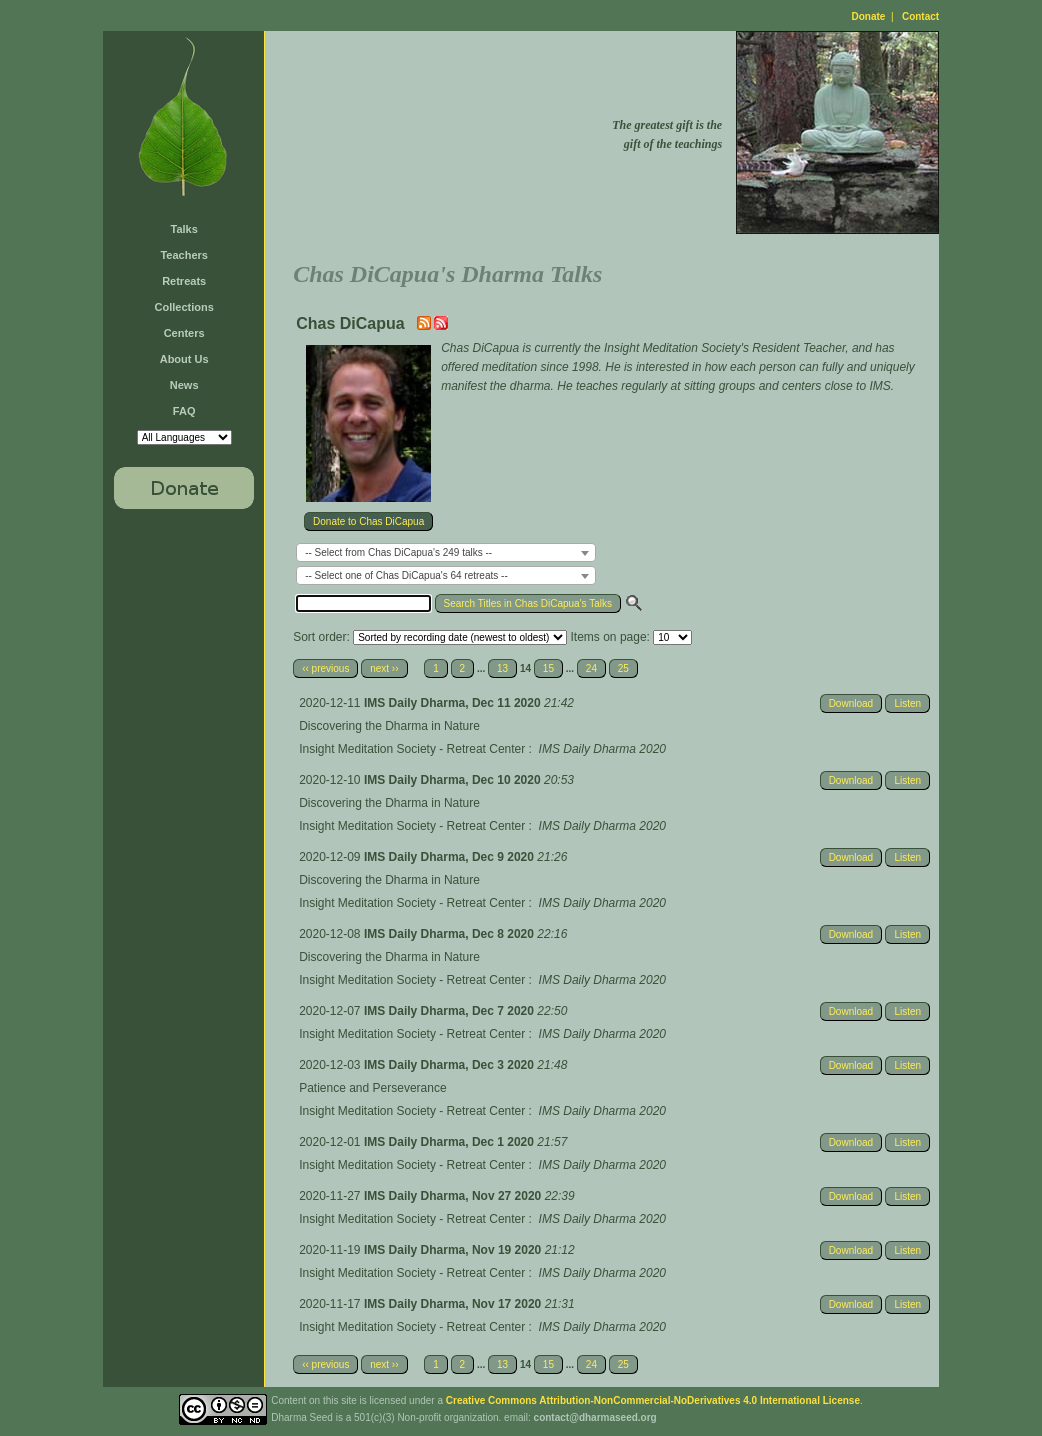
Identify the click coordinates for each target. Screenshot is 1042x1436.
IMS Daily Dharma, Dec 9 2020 (450, 857)
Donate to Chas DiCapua (368, 521)
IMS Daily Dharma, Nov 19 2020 (454, 1250)
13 (502, 668)
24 (591, 668)
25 (623, 668)
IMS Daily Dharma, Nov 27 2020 (454, 1196)
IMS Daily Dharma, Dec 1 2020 (450, 1142)
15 (548, 668)
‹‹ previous (325, 668)
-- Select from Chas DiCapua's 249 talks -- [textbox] (398, 552)
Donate (869, 16)
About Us (184, 359)
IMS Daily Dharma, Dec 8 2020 (450, 934)
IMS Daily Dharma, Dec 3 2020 (450, 1065)
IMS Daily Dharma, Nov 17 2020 (454, 1304)
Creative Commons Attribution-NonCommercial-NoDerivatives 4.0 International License (653, 1400)
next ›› (384, 668)
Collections (184, 307)
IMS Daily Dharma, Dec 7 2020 (450, 1011)
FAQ (184, 411)
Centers (184, 333)
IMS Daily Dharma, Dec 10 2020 (454, 780)
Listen (907, 703)
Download (851, 703)
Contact (920, 16)
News (184, 385)
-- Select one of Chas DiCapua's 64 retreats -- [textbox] (406, 575)
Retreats (184, 281)
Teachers (184, 255)
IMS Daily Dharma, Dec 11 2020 (454, 703)
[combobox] (446, 552)
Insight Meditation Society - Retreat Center (412, 749)
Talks (184, 229)
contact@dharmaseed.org (595, 1417)
